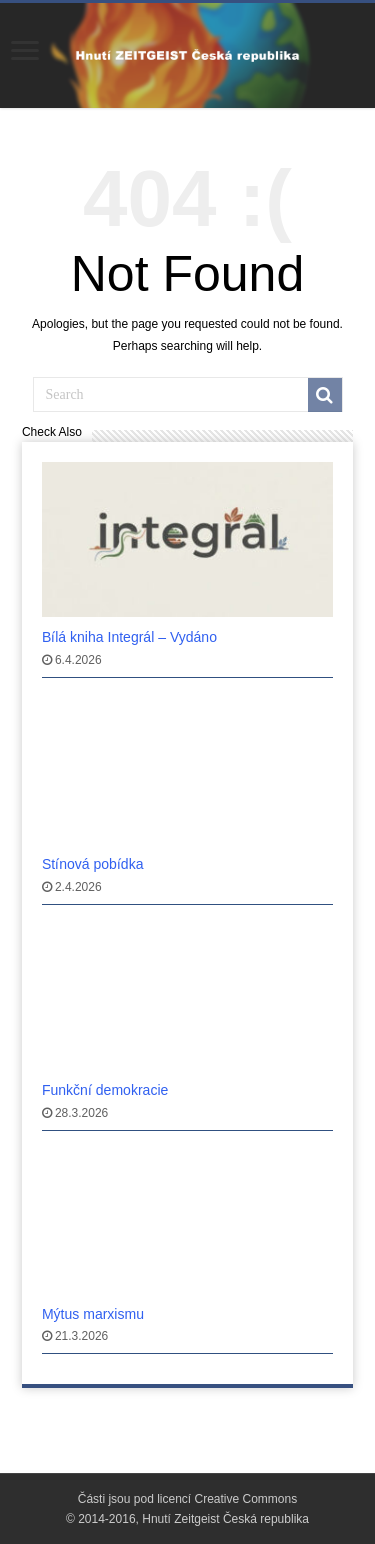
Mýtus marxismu (93, 1314)
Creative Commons (246, 1499)
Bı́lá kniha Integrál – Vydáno (129, 637)
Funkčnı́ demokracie (105, 1090)
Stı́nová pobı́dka (93, 864)
